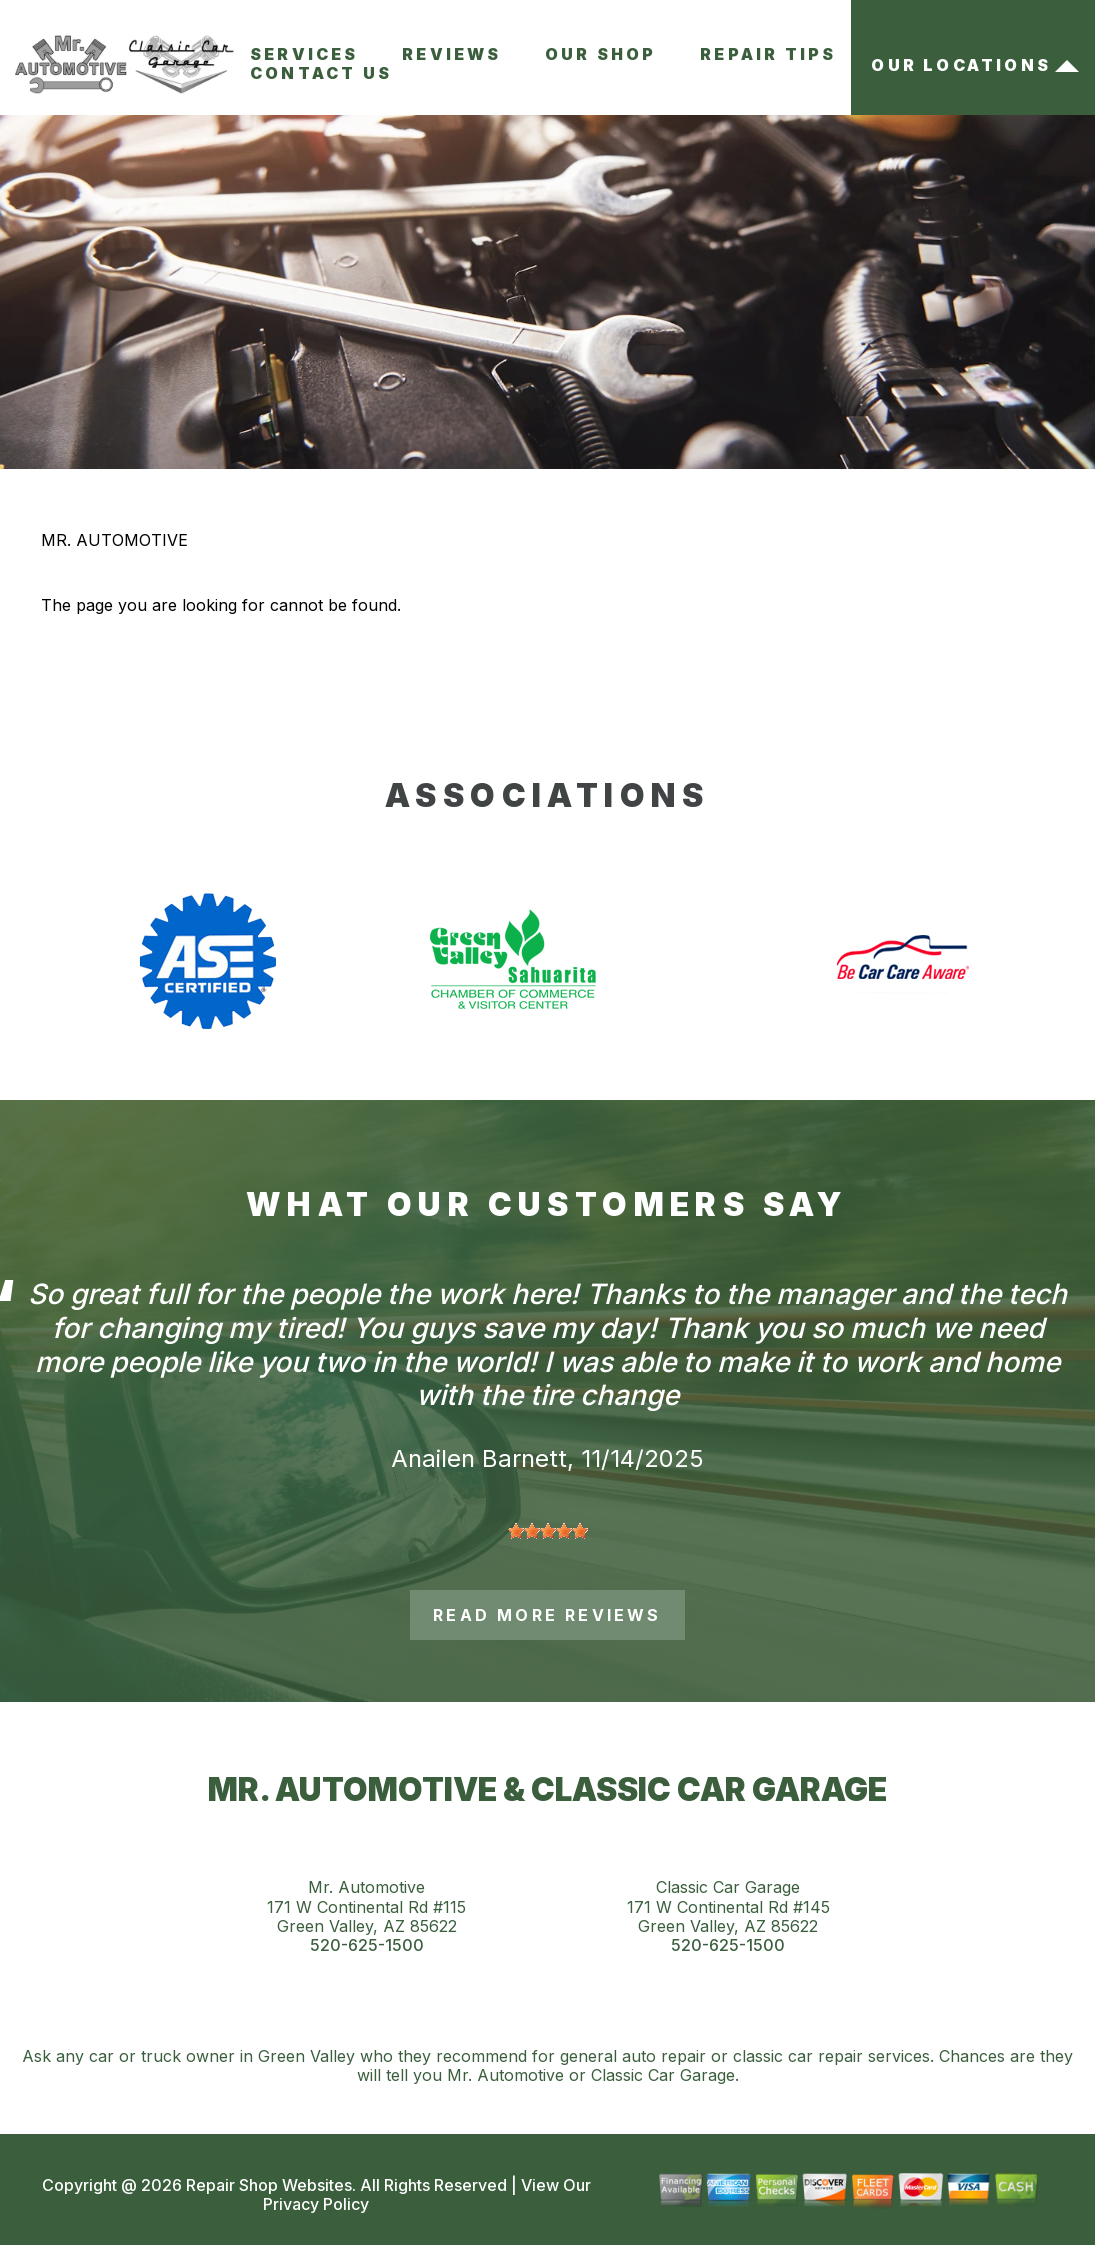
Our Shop (601, 54)
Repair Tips (768, 54)
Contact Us (321, 73)
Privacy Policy (316, 2204)
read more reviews (547, 1615)
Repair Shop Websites (267, 2185)
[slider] (548, 1531)
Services (304, 54)
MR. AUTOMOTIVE (114, 540)
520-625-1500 (367, 1945)
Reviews (451, 54)
